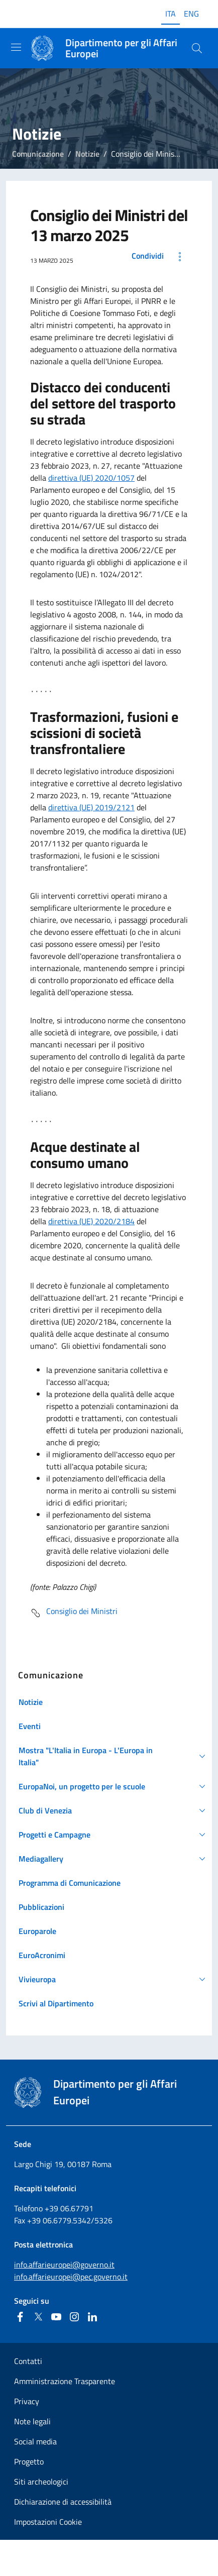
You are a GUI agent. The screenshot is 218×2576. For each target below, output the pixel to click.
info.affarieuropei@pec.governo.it (71, 2277)
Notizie (87, 154)
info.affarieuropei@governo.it (64, 2265)
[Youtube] (56, 2317)
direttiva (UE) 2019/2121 (91, 807)
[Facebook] (20, 2317)
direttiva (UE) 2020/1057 (91, 478)
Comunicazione (38, 154)
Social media (35, 2441)
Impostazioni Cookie (48, 2522)
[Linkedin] (92, 2317)
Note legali (32, 2421)
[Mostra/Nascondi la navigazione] (16, 47)
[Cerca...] (197, 48)
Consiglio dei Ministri (74, 1613)
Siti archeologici (41, 2482)
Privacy (26, 2401)
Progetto (29, 2461)
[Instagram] (74, 2317)
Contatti (28, 2361)
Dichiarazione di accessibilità (63, 2502)
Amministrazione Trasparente (64, 2381)
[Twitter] (38, 2317)
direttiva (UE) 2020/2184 (91, 1221)
